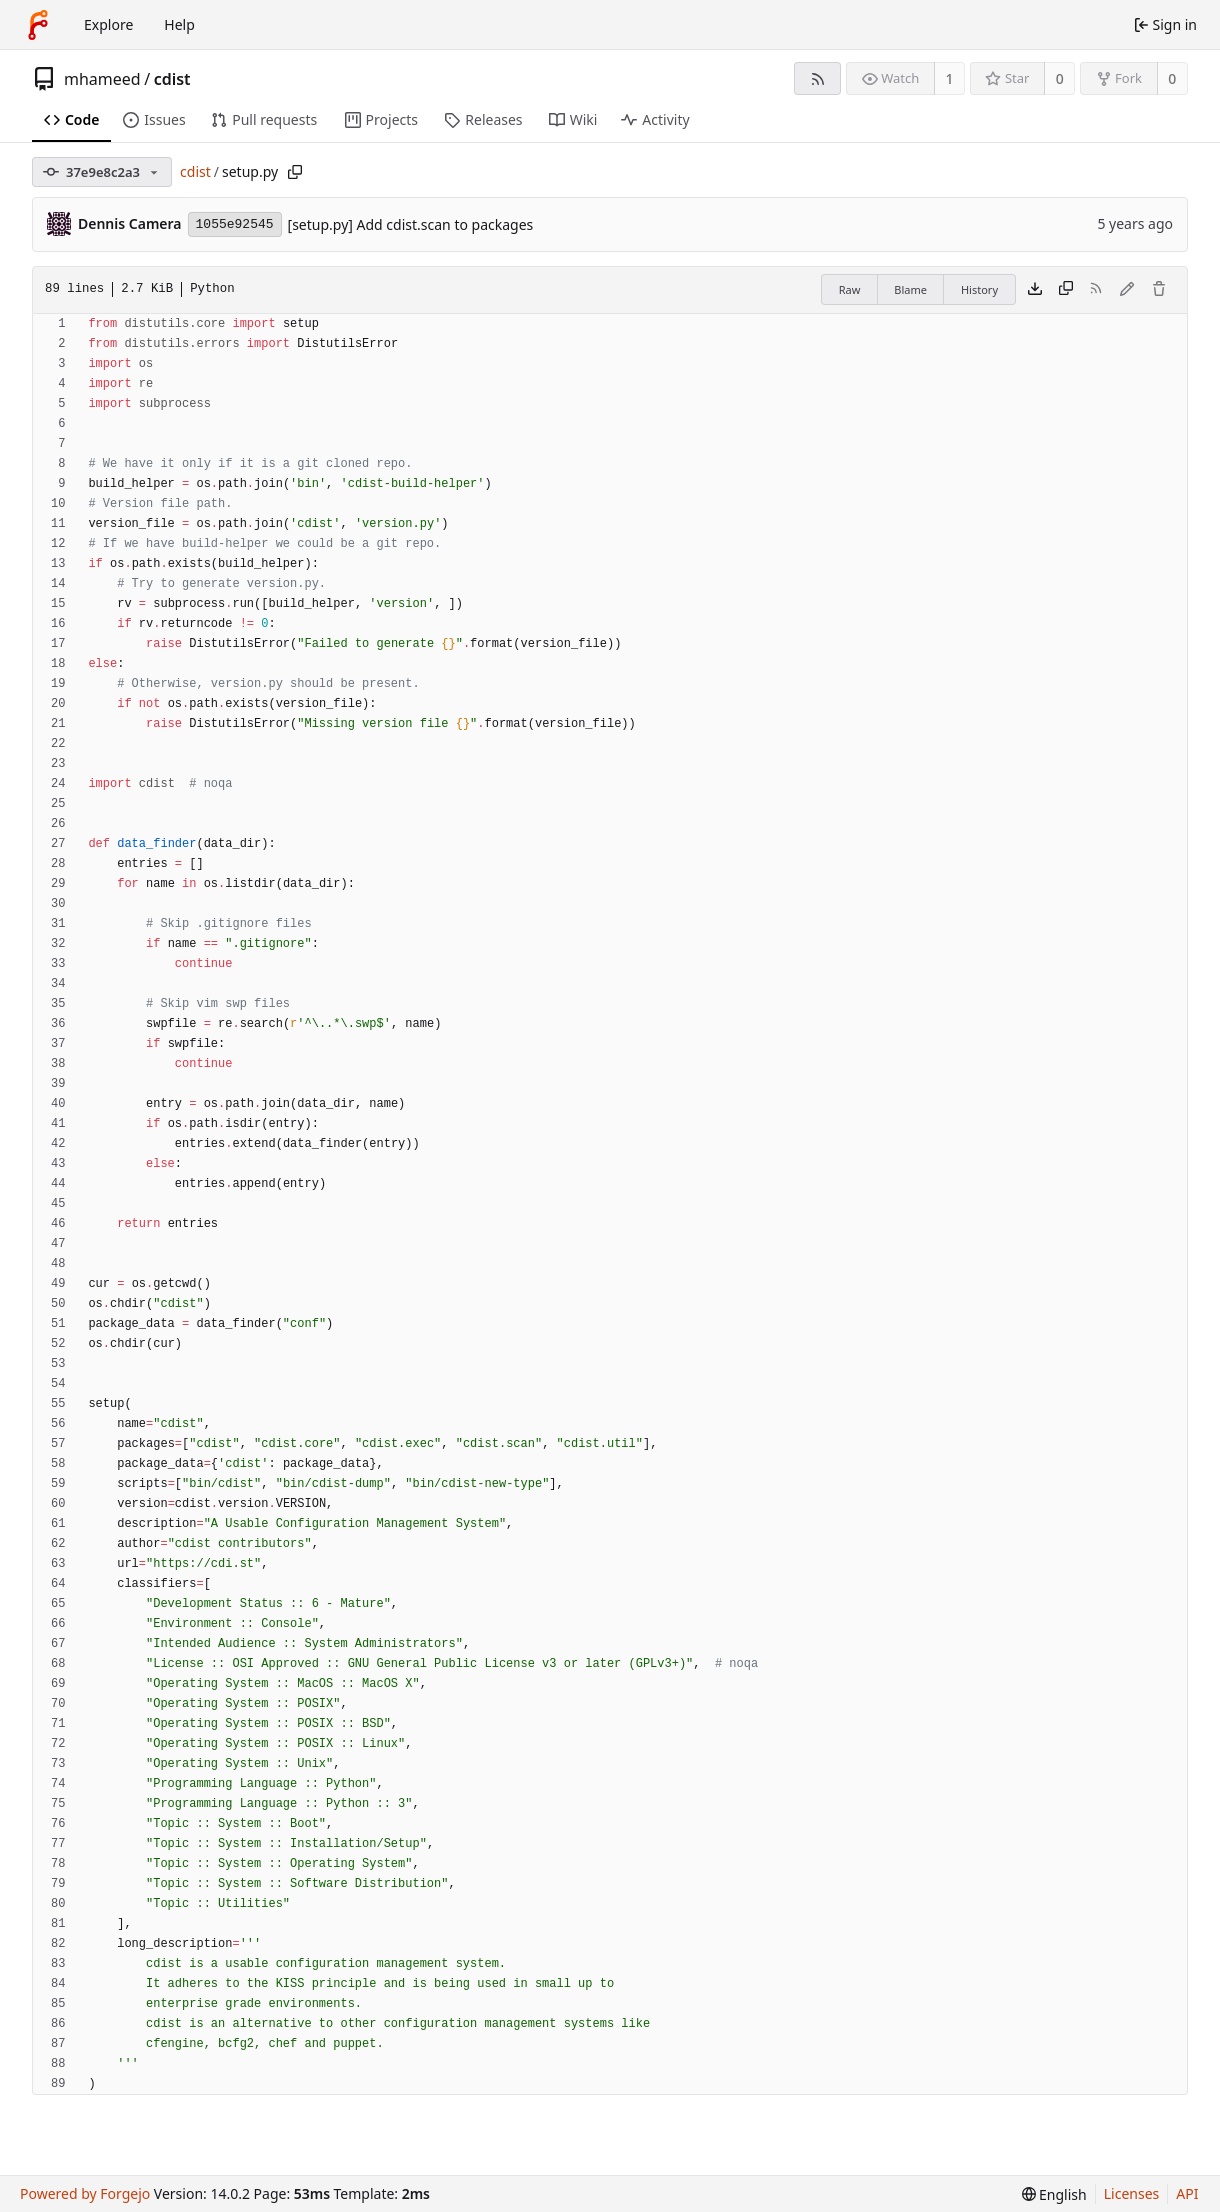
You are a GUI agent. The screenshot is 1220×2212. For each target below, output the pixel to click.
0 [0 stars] (1060, 78)
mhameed (102, 79)
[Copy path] (295, 172)
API (1187, 2193)
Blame (910, 289)
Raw (850, 289)
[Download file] (1035, 290)
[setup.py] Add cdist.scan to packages (411, 224)
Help (179, 24)
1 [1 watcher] (950, 78)
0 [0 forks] (1172, 78)
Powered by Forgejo (85, 2193)
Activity (655, 119)
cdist (172, 79)
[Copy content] (1066, 290)
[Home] (38, 25)
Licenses (1132, 2193)
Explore (108, 24)
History (979, 289)
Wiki (573, 119)
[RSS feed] (817, 78)
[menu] (1054, 2194)
